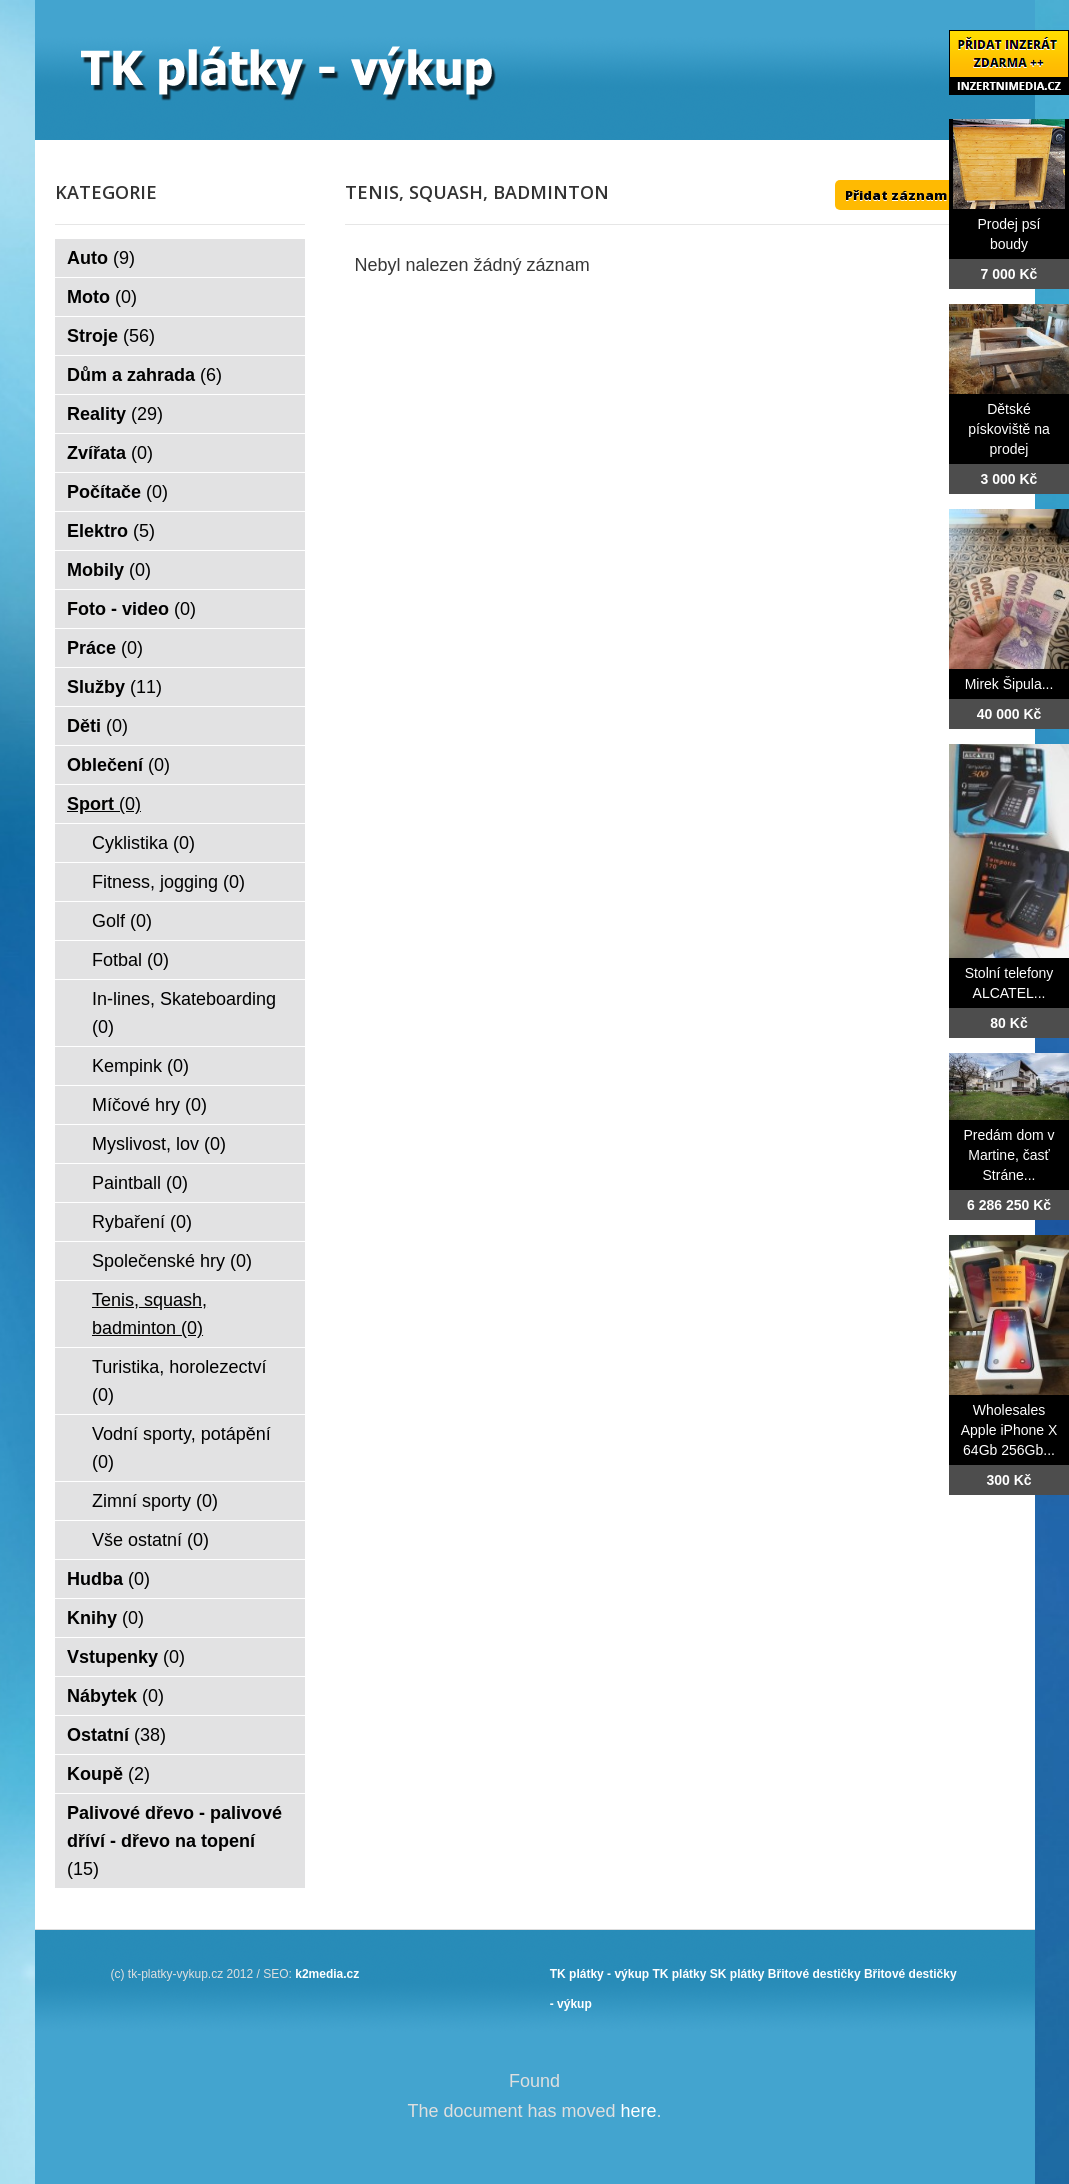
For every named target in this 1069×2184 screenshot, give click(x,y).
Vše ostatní (150, 1540)
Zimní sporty (155, 1501)
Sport (104, 804)
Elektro (111, 531)
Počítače (117, 492)
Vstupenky (126, 1657)
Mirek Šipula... (1009, 684)
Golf (122, 921)
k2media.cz (327, 1974)
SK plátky (737, 1974)
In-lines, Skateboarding (184, 1013)
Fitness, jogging (168, 882)
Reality (115, 414)
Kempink (140, 1066)
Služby (114, 687)
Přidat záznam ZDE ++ (920, 195)
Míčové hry (149, 1105)
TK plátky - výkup (599, 1974)
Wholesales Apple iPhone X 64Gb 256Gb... (1009, 1430)
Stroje (111, 336)
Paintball (140, 1183)
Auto (101, 258)
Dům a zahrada (144, 375)
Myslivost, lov (159, 1144)
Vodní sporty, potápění (181, 1448)
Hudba (108, 1579)
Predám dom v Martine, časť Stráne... (1008, 1155)
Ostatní (116, 1735)
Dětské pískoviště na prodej (1009, 429)
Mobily (109, 570)
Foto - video (131, 609)
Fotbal (130, 960)
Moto (102, 297)
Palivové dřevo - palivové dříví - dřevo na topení (174, 1841)
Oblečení (118, 765)
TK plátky (679, 1974)
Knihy (105, 1618)
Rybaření (142, 1222)
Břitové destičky (814, 1974)
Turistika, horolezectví (179, 1381)
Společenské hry (172, 1261)
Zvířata (110, 453)
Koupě (108, 1774)
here (639, 2111)
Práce (105, 648)
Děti (97, 726)
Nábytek (115, 1696)
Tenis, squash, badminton (149, 1314)
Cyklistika (143, 843)
